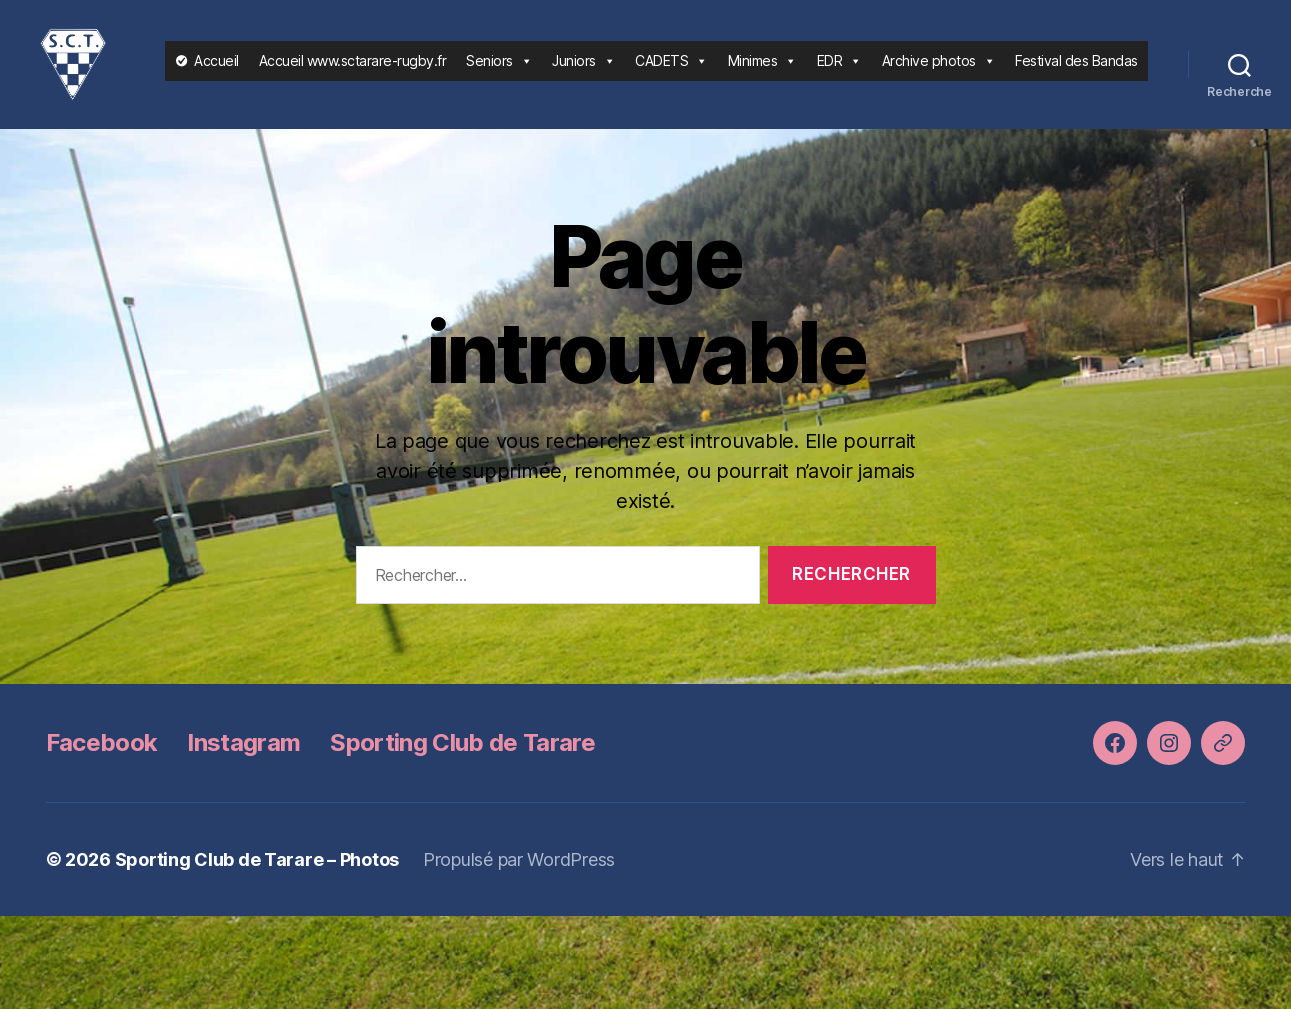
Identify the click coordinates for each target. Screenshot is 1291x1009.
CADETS (671, 68)
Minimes (762, 68)
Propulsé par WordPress (519, 876)
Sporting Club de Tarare (462, 759)
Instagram (243, 759)
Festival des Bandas (1076, 68)
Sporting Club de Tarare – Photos (257, 876)
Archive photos (939, 68)
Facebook (102, 759)
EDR (839, 68)
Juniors (583, 68)
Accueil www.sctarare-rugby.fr (353, 68)
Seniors (499, 68)
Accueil (216, 68)
